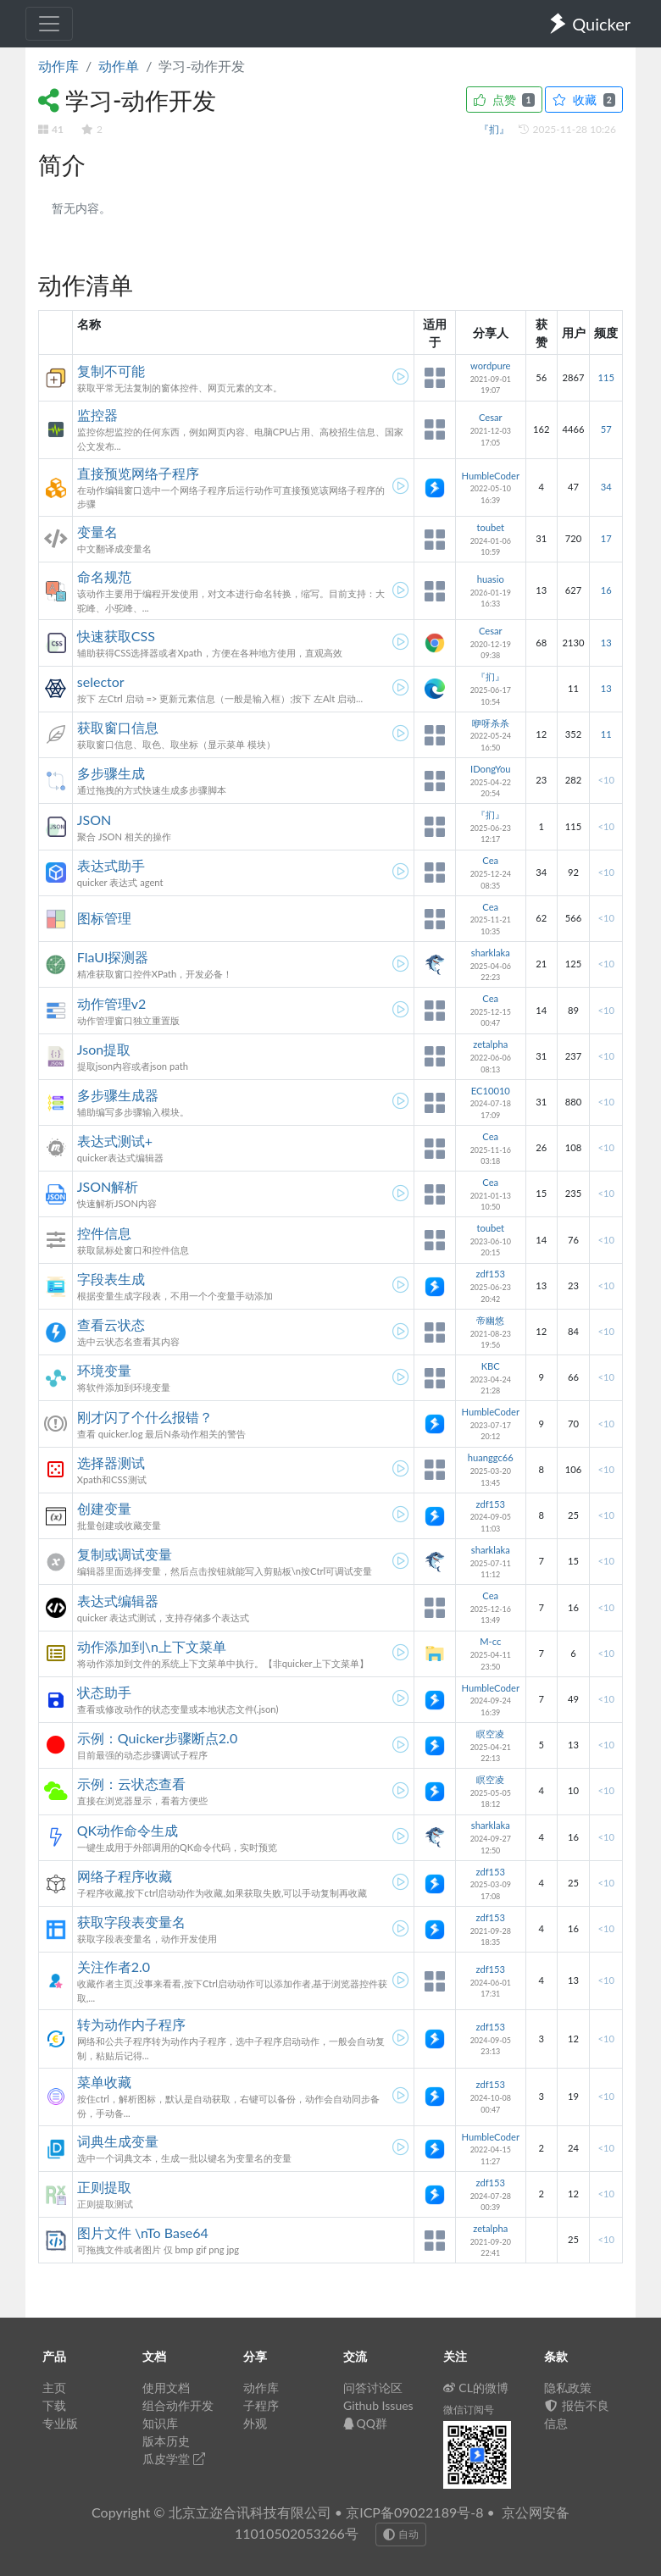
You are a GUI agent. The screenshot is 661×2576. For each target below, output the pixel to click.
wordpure (490, 365)
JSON (94, 820)
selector (101, 681)
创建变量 (104, 1508)
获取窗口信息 (117, 727)
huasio (490, 578)
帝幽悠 (490, 1320)
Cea (490, 860)
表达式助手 (111, 865)
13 (606, 642)
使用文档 (166, 2387)
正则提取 (104, 2187)
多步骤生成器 (117, 1095)
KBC (490, 1365)
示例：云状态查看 (131, 1784)
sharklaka (490, 952)
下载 (54, 2405)
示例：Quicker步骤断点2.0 (157, 1738)
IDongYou (490, 768)
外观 (255, 2423)
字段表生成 (111, 1279)
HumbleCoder (490, 475)
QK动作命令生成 (127, 1830)
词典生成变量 (117, 2141)
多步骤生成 (111, 773)
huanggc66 (491, 1457)
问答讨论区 (373, 2387)
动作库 (58, 66)
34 (606, 486)
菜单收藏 (104, 2082)
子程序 (261, 2405)
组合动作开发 (178, 2405)
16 (606, 590)
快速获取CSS (116, 636)
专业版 (60, 2423)
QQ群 (365, 2423)
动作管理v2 (112, 1003)
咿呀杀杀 (490, 722)
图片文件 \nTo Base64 (142, 2232)
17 (606, 538)
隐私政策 (568, 2387)
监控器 (97, 415)
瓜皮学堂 (173, 2458)
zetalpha (490, 1044)
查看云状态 (111, 1324)
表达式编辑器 (117, 1601)
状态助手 (104, 1692)
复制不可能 (111, 371)
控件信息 (104, 1233)
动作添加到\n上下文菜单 (151, 1646)
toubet (490, 527)
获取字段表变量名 (131, 1922)
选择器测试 (111, 1462)
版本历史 (166, 2441)
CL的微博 (475, 2387)
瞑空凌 (490, 1733)
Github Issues (378, 2405)
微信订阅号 (468, 2409)
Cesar (491, 417)
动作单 (118, 66)
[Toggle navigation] (49, 24)
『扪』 (495, 129)
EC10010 (490, 1090)
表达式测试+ (115, 1141)
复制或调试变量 (124, 1554)
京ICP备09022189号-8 (414, 2512)
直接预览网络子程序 (138, 473)
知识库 (160, 2423)
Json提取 (104, 1049)
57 (606, 429)
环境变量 (104, 1370)
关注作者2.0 (113, 1966)
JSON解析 (107, 1186)
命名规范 (104, 576)
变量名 (97, 532)
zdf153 (490, 1273)
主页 (54, 2387)
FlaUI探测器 (113, 957)
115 (605, 377)
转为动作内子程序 (131, 2024)
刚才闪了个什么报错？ (145, 1417)
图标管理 (104, 918)
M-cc (490, 1641)
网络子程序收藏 (124, 1876)
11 (606, 734)
